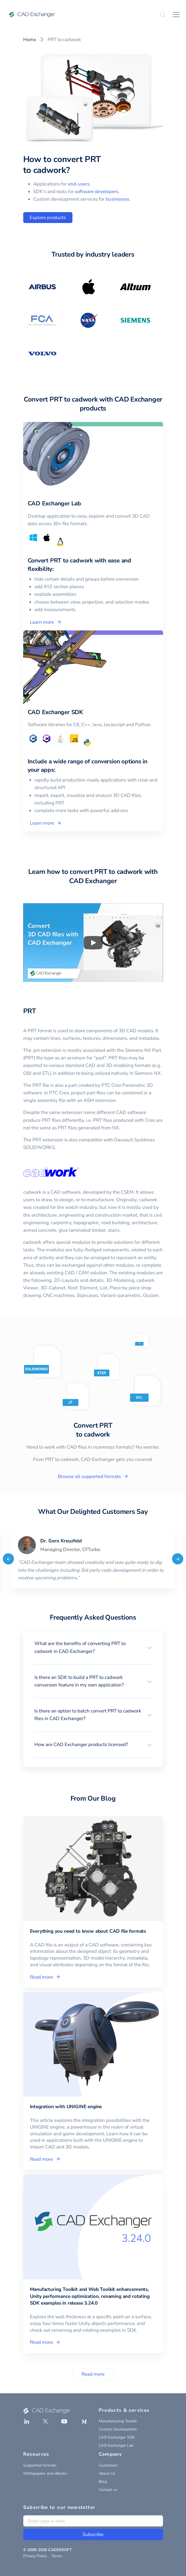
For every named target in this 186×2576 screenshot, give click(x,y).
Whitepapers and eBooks (45, 2473)
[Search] (162, 15)
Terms (56, 2556)
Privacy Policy (35, 2556)
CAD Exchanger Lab (116, 2445)
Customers (108, 2465)
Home (29, 39)
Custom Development (118, 2429)
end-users (79, 184)
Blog (103, 2481)
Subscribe (93, 2534)
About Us (107, 2473)
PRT (29, 1011)
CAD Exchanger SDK (117, 2437)
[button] (93, 1647)
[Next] (177, 1558)
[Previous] (8, 1558)
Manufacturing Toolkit (118, 2421)
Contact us (108, 2489)
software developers (96, 191)
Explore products (48, 217)
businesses (117, 199)
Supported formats (39, 2465)
